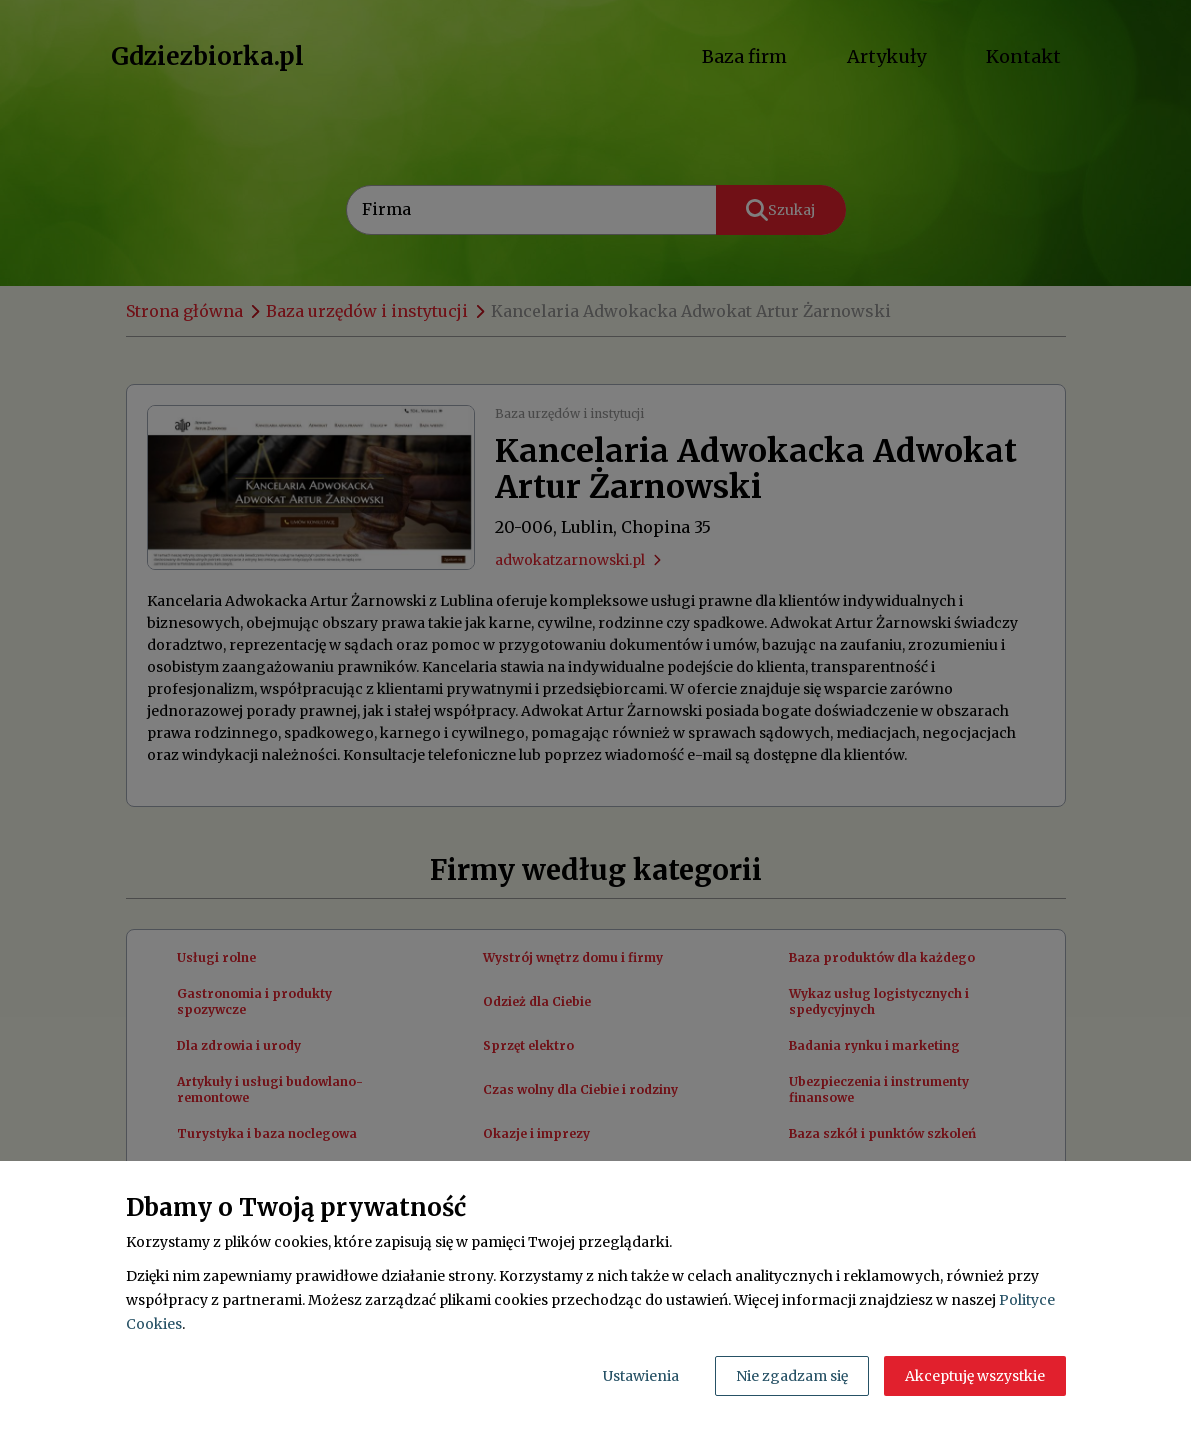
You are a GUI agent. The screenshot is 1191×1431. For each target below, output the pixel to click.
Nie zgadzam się (792, 1376)
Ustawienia (641, 1376)
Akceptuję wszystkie (975, 1376)
